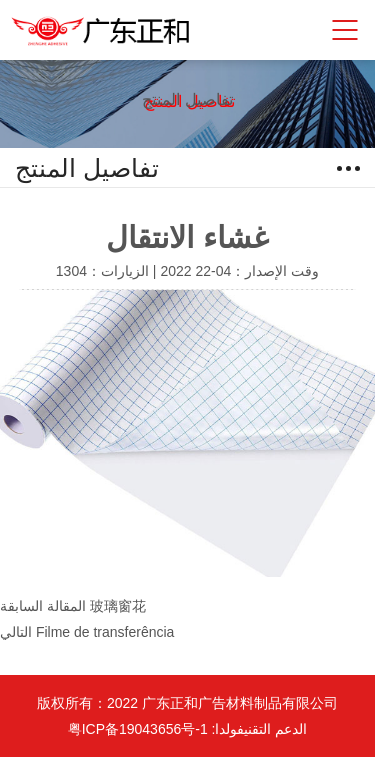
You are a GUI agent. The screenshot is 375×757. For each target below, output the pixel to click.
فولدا (229, 729)
